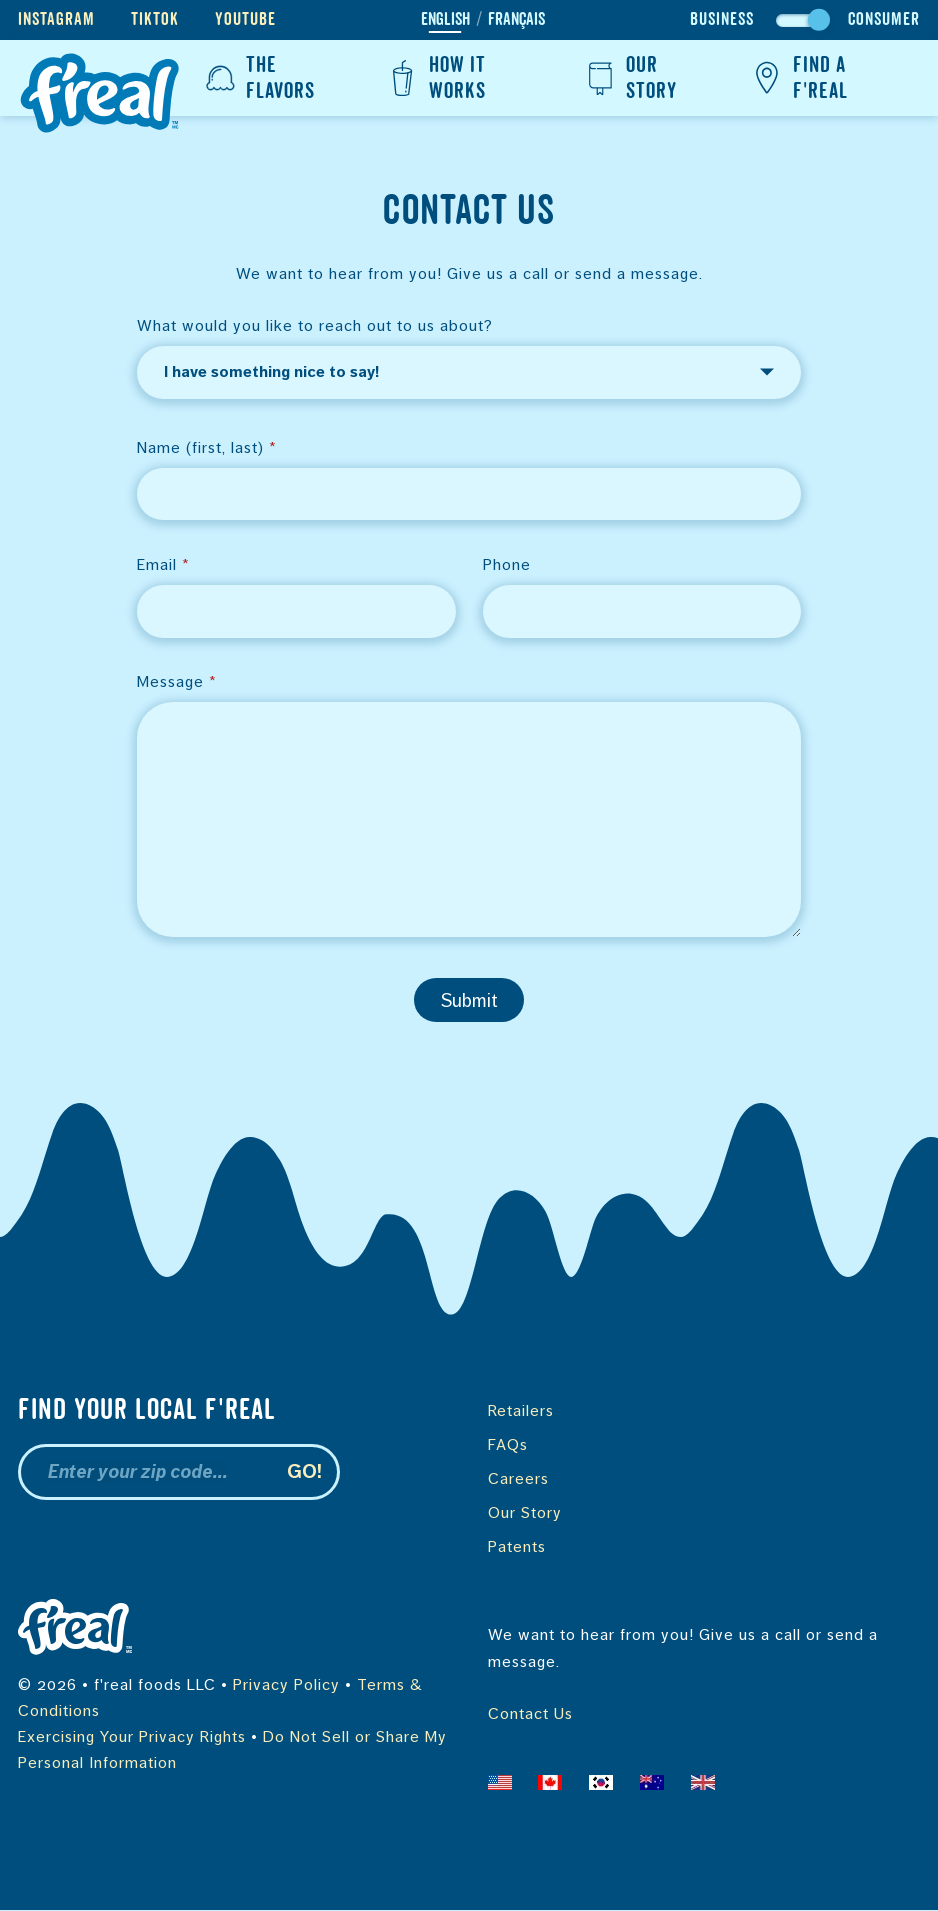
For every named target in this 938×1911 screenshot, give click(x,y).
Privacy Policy (286, 1685)
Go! (304, 1472)
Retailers (521, 1411)
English (445, 20)
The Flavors (257, 78)
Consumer (884, 19)
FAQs (508, 1445)
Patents (517, 1547)
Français (516, 20)
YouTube (245, 19)
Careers (518, 1479)
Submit (469, 1001)
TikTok (155, 19)
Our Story (628, 78)
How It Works (434, 78)
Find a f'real (797, 78)
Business (722, 19)
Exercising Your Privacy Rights (132, 1737)
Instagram (56, 19)
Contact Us (530, 1714)
